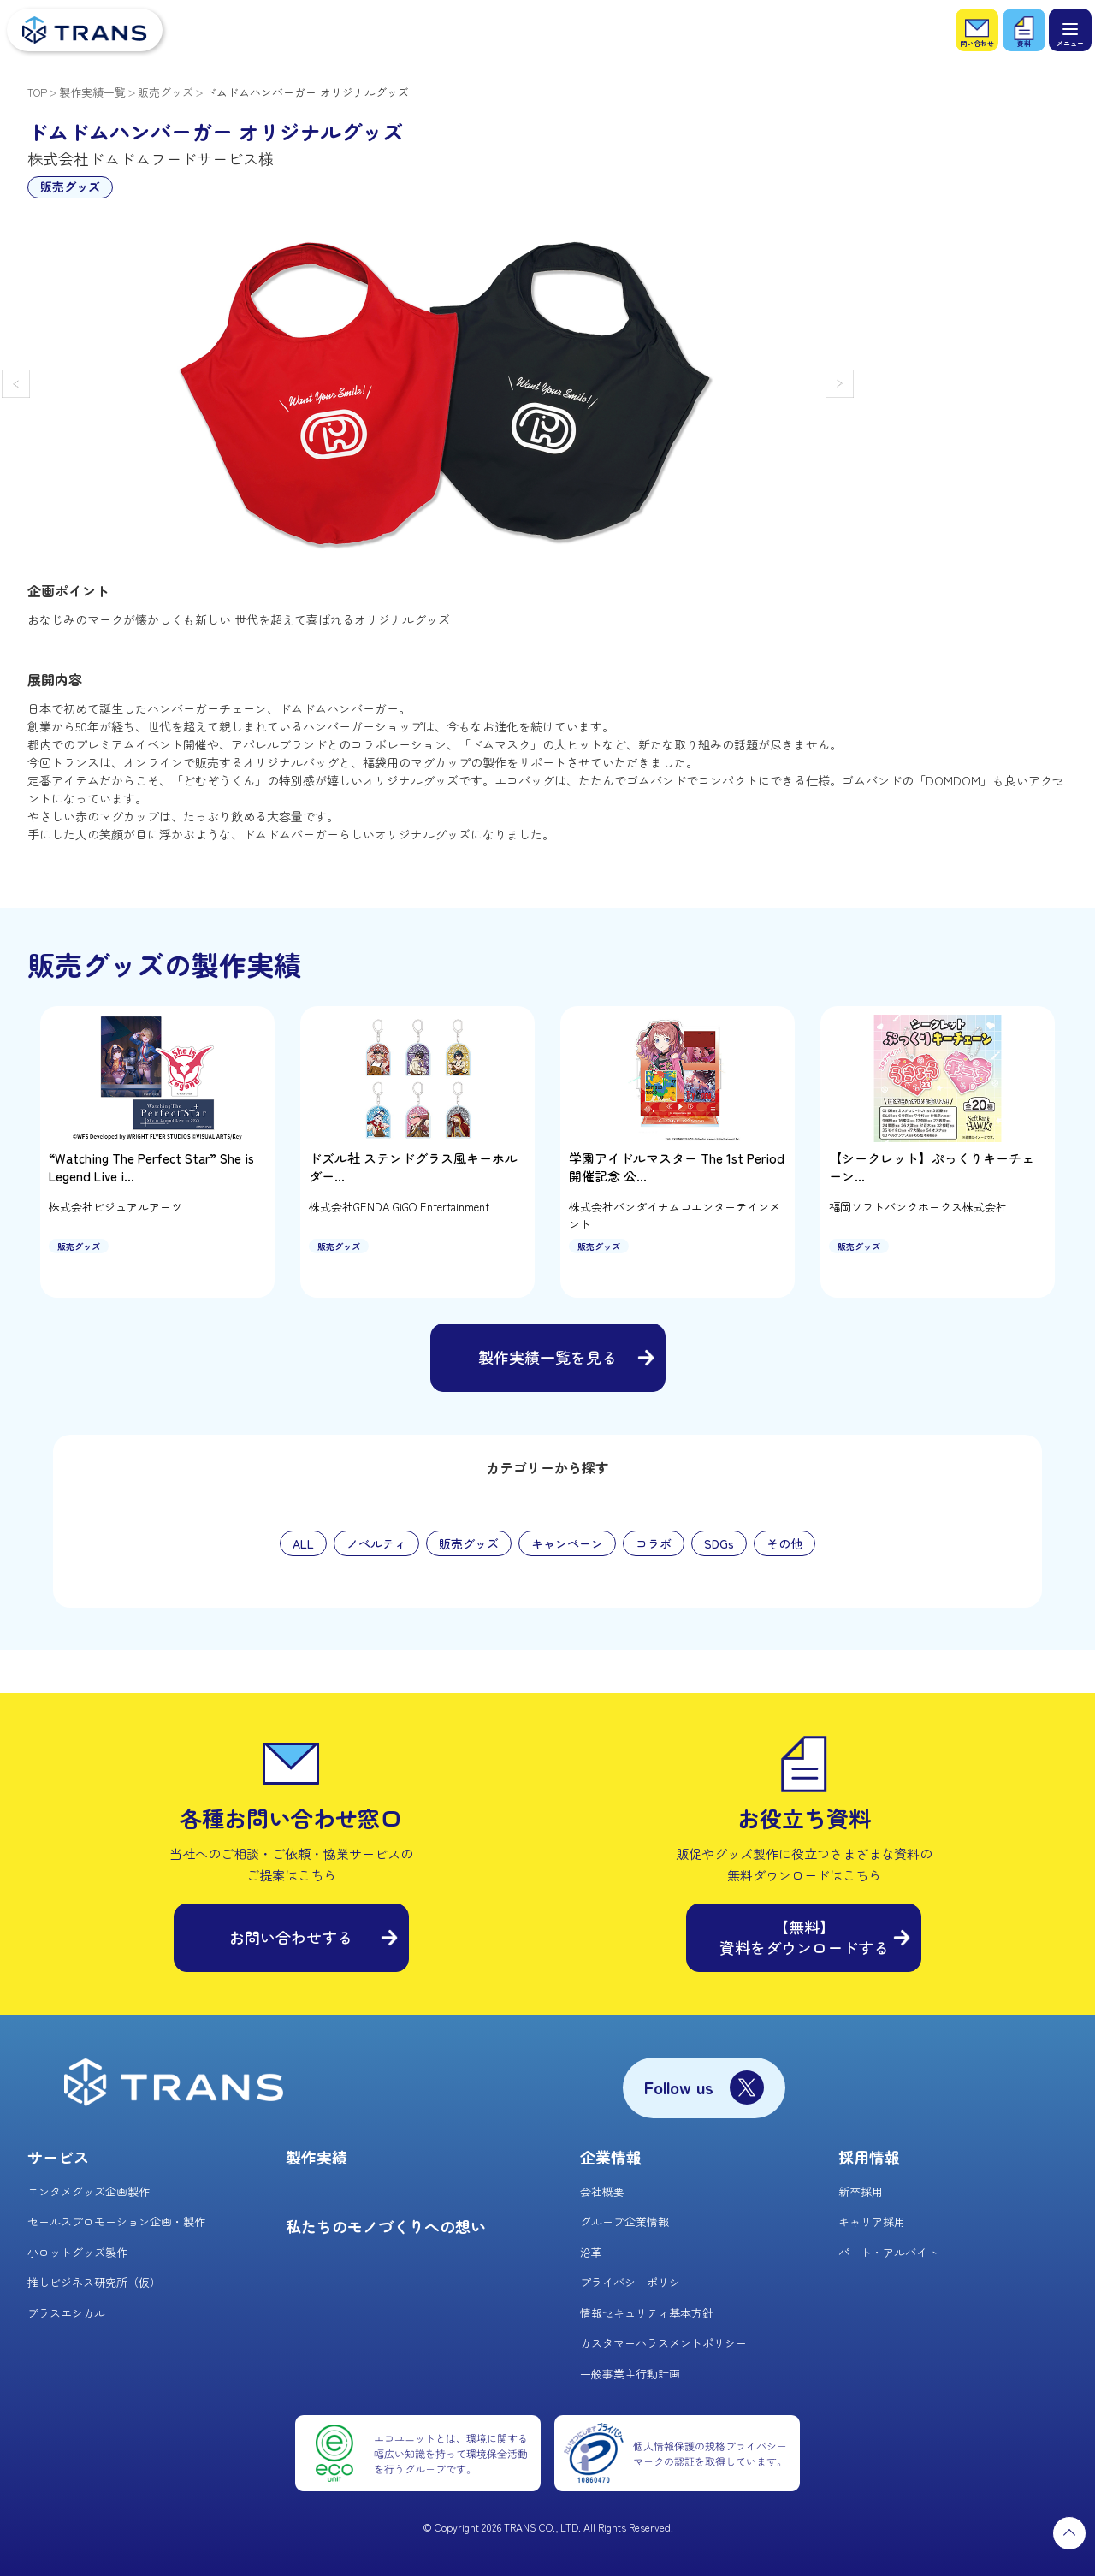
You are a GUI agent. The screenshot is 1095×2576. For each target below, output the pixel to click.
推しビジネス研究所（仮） (94, 2282)
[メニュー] (1070, 30)
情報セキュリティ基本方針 (646, 2313)
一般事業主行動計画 (630, 2374)
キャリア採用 (871, 2221)
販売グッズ (165, 92)
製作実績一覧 (92, 92)
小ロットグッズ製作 (77, 2252)
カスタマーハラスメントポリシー (663, 2343)
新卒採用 (860, 2191)
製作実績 (316, 2157)
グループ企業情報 (624, 2221)
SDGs (719, 1543)
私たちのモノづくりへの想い (386, 2226)
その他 (784, 1543)
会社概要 (602, 2191)
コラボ (654, 1543)
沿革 (591, 2252)
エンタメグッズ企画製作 (88, 2191)
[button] (16, 384)
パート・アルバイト (888, 2252)
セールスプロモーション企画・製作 (116, 2221)
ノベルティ (376, 1543)
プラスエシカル (66, 2313)
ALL (303, 1543)
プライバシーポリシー (635, 2282)
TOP (37, 92)
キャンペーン (567, 1543)
